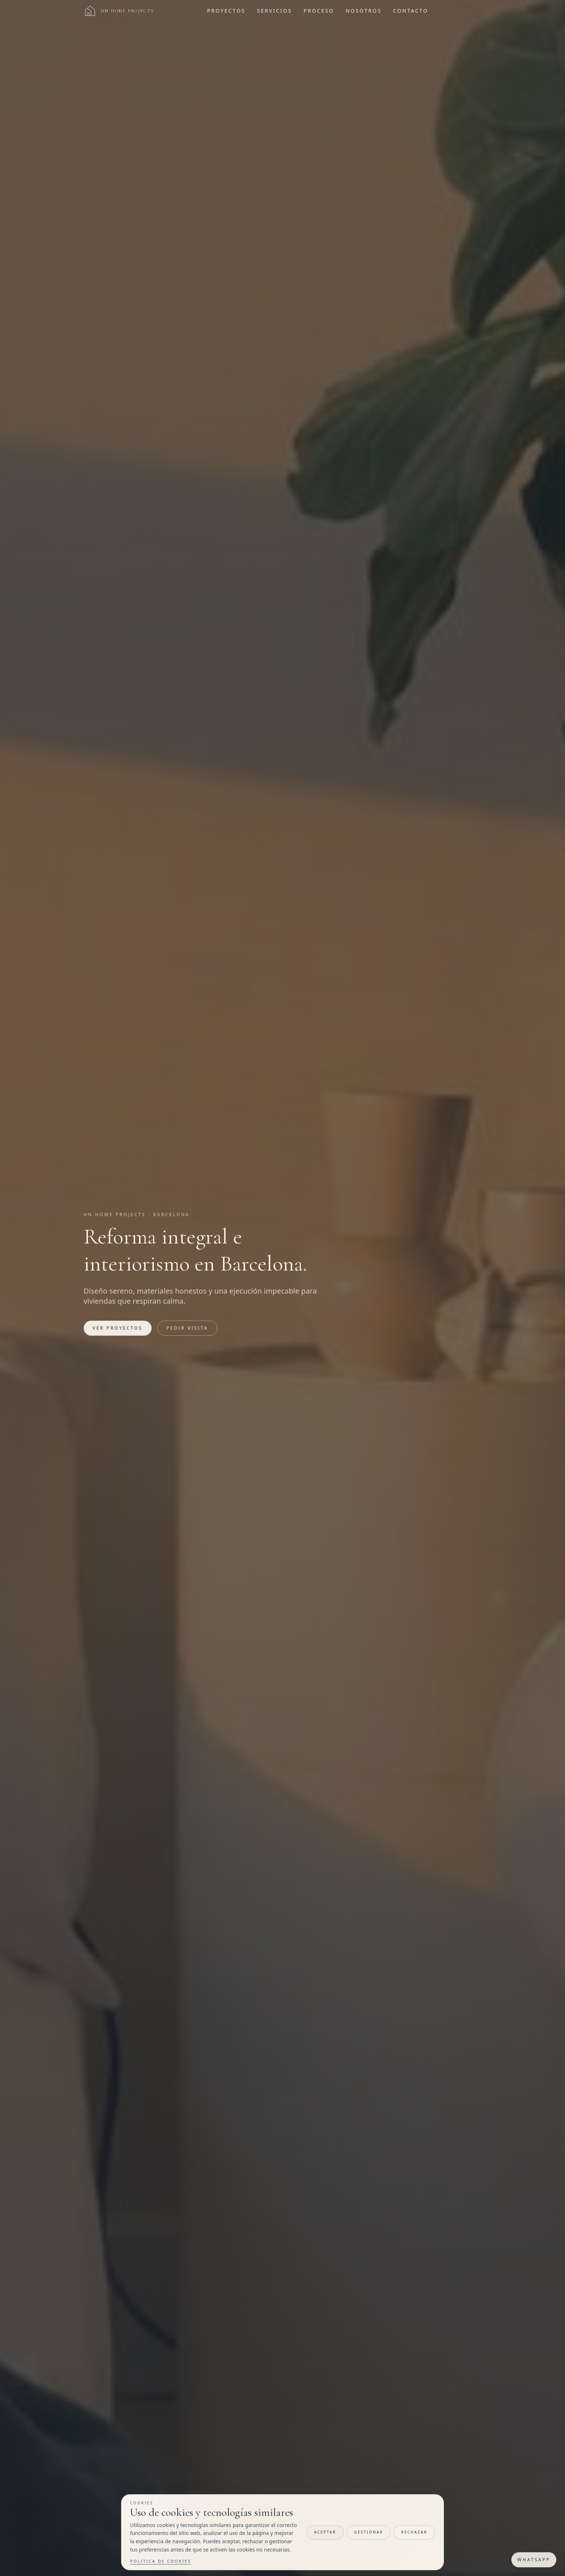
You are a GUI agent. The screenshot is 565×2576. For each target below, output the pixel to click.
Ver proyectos (118, 1328)
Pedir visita (187, 1328)
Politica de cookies (160, 2561)
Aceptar (325, 2532)
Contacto (410, 10)
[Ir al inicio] (119, 10)
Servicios (274, 10)
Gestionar (368, 2532)
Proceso (318, 10)
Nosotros (364, 10)
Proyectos (226, 10)
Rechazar (414, 2532)
